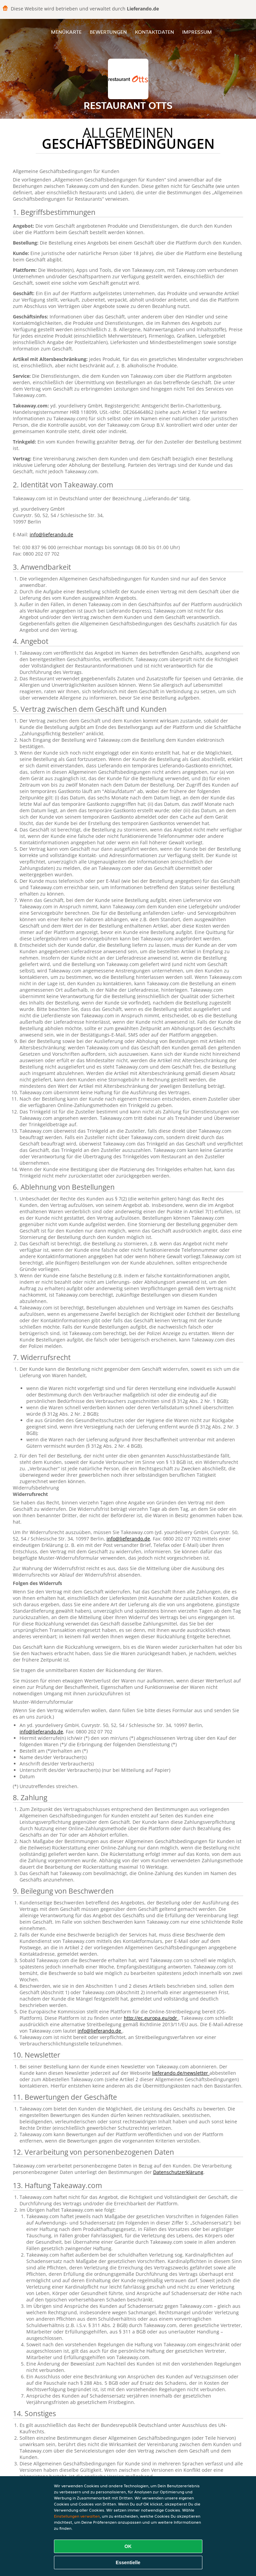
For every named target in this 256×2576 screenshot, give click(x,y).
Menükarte (66, 31)
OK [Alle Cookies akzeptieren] (128, 2546)
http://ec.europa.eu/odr (151, 2018)
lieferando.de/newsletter (180, 2073)
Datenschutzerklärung (178, 2172)
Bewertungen (108, 31)
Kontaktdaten (154, 31)
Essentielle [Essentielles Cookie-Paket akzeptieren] (128, 2562)
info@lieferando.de (51, 534)
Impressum (197, 31)
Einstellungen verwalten (77, 2516)
